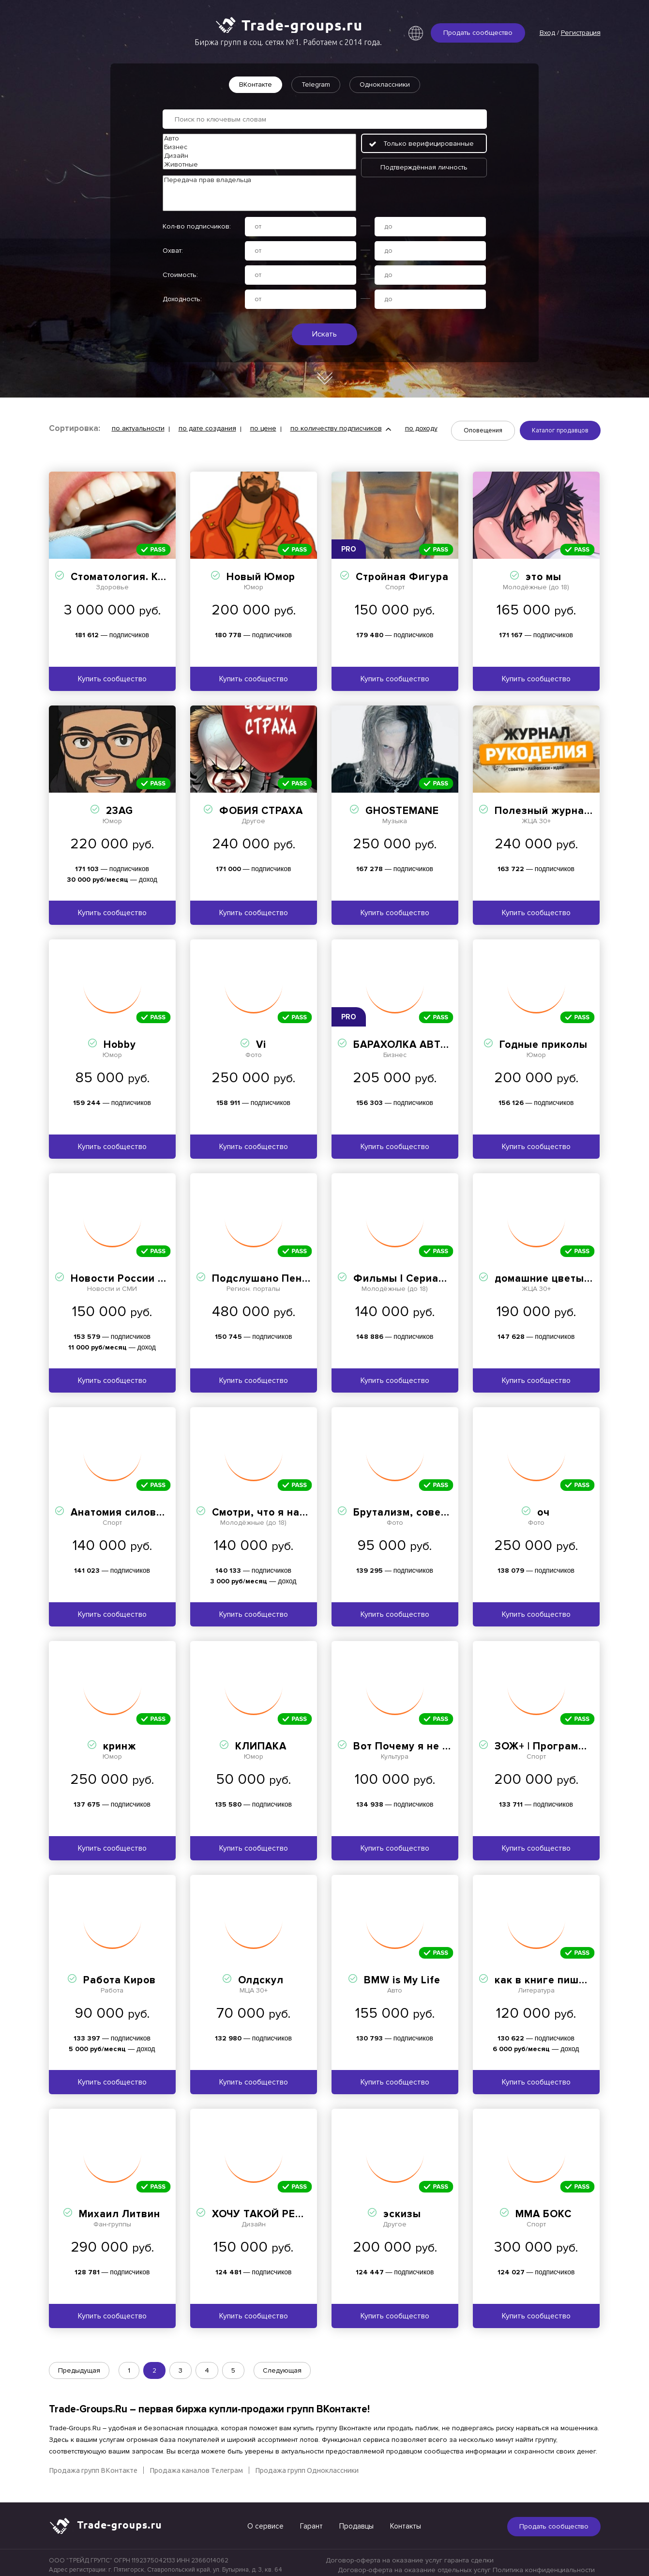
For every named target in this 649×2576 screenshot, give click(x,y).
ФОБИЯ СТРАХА (261, 806)
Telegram (316, 84)
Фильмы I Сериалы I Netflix (425, 1274)
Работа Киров (119, 1975)
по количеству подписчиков (336, 430)
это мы (543, 572)
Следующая (282, 2365)
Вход (547, 33)
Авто (259, 138)
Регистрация (581, 33)
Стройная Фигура (402, 572)
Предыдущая (79, 2365)
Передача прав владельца (259, 180)
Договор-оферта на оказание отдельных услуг (414, 2565)
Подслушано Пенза (263, 1274)
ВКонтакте (249, 84)
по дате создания (207, 430)
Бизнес (259, 147)
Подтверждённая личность (424, 167)
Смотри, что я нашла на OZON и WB (306, 1508)
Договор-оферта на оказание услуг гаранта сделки (410, 2555)
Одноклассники (391, 84)
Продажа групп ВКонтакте (93, 2465)
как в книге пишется (549, 1975)
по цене (263, 430)
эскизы (402, 2209)
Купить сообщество (112, 674)
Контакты (405, 2520)
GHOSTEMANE (402, 806)
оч (543, 1508)
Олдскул (261, 1975)
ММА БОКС (543, 2209)
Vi (261, 1040)
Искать (324, 334)
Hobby (120, 1040)
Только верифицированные (428, 143)
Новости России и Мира (133, 1274)
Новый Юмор (260, 572)
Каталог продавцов (560, 432)
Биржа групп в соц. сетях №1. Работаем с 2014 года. (288, 42)
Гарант (311, 2520)
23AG (119, 806)
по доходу (421, 430)
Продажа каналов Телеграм (196, 2465)
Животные (259, 164)
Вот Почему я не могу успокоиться (444, 1741)
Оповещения (483, 432)
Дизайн (259, 156)
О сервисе (265, 2520)
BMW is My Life (402, 1975)
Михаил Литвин (119, 2209)
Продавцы (356, 2520)
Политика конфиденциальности (544, 2565)
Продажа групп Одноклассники (307, 2465)
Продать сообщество (478, 33)
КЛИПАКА (261, 1741)
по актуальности (138, 430)
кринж (119, 1741)
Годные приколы (543, 1040)
